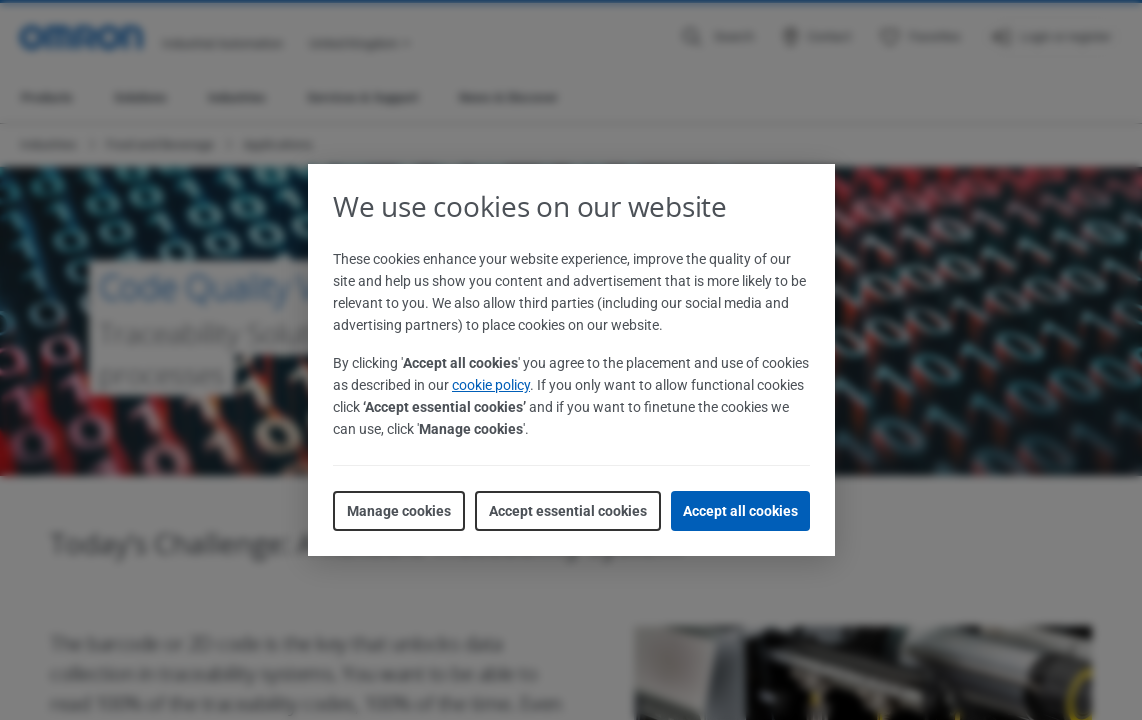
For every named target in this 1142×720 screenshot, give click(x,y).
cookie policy (491, 385)
